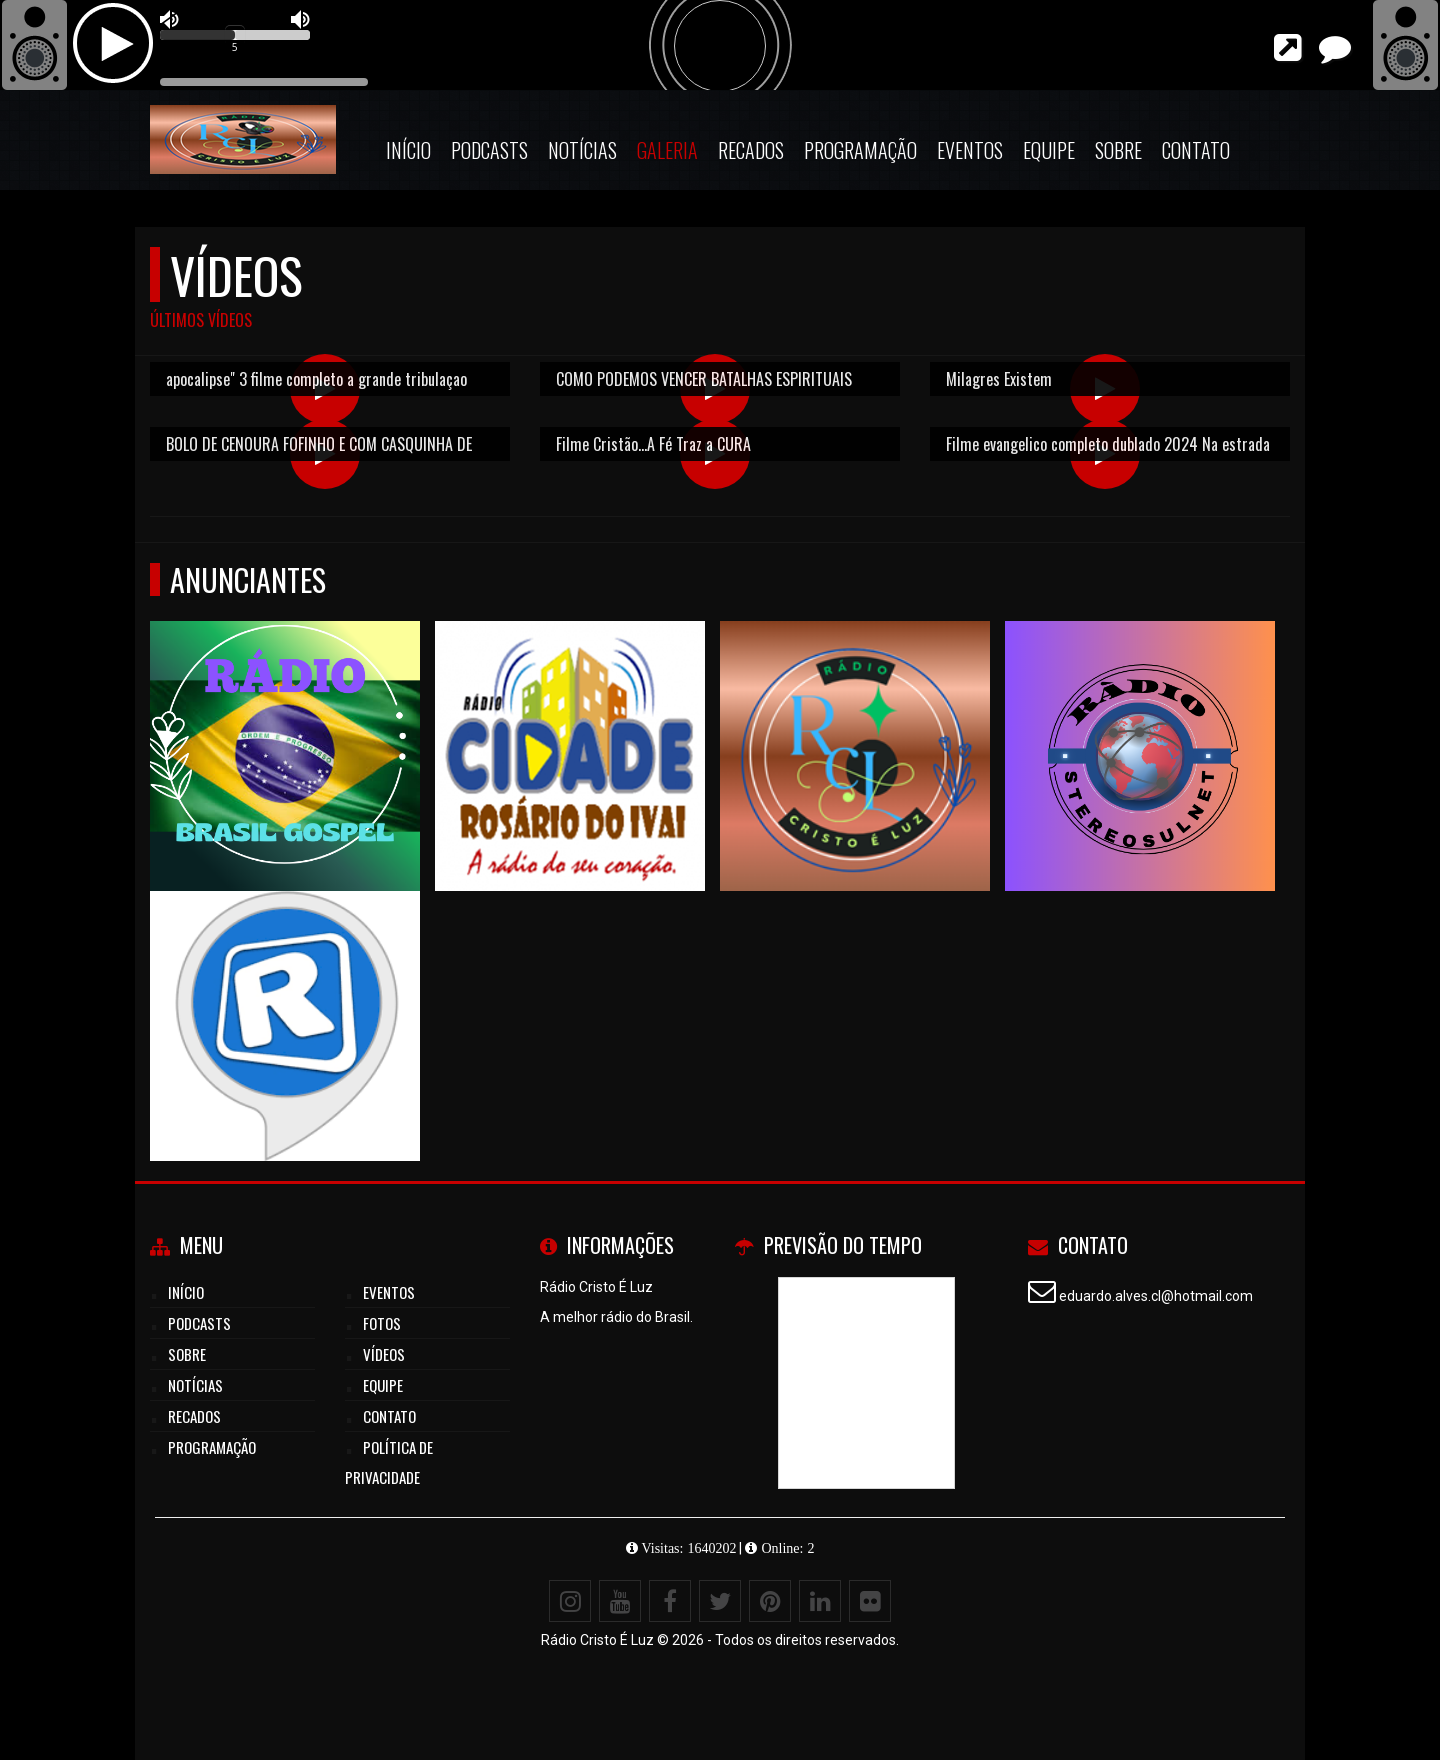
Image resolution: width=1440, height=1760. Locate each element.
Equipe (1049, 150)
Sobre (1118, 150)
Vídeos (384, 1354)
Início (408, 150)
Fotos (382, 1323)
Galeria (667, 150)
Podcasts (489, 150)
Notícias (582, 150)
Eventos (970, 150)
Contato (1196, 150)
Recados (751, 150)
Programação (860, 150)
